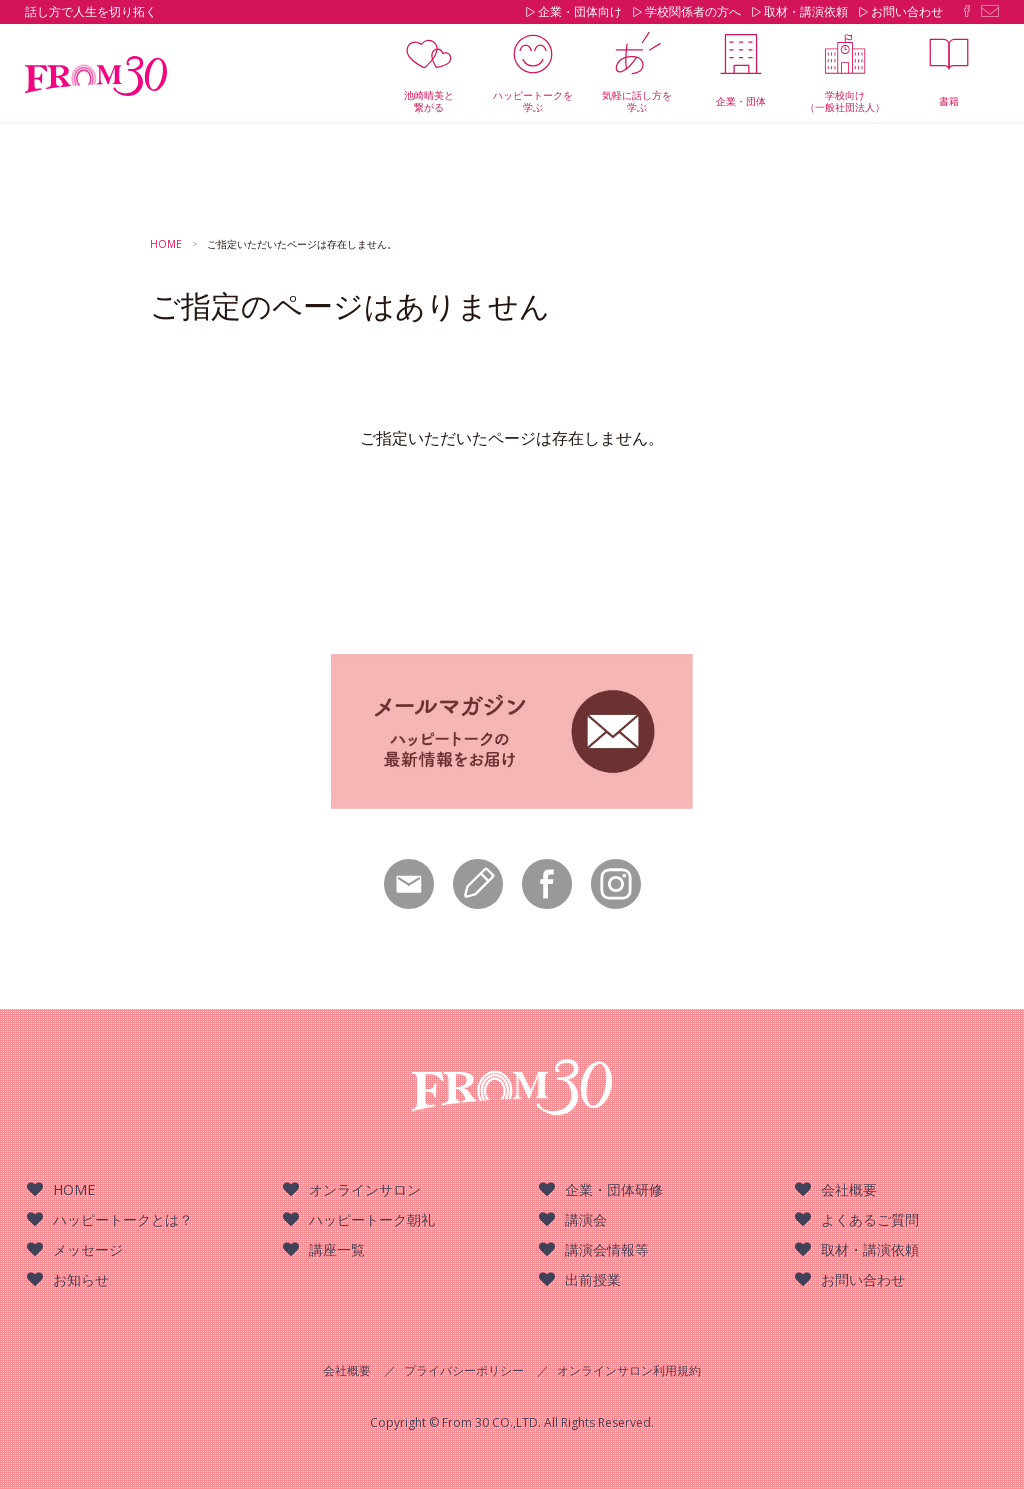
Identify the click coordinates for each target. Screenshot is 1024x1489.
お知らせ (81, 1279)
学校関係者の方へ (693, 11)
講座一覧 (337, 1249)
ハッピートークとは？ (123, 1219)
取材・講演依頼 (806, 11)
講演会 (586, 1219)
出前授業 (593, 1279)
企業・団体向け (580, 11)
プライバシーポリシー (464, 1370)
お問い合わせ (907, 11)
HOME (74, 1189)
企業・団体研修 (614, 1189)
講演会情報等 (607, 1249)
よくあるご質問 (870, 1219)
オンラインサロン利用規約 (629, 1370)
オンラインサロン (365, 1189)
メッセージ (88, 1249)
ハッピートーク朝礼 (372, 1219)
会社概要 (849, 1189)
